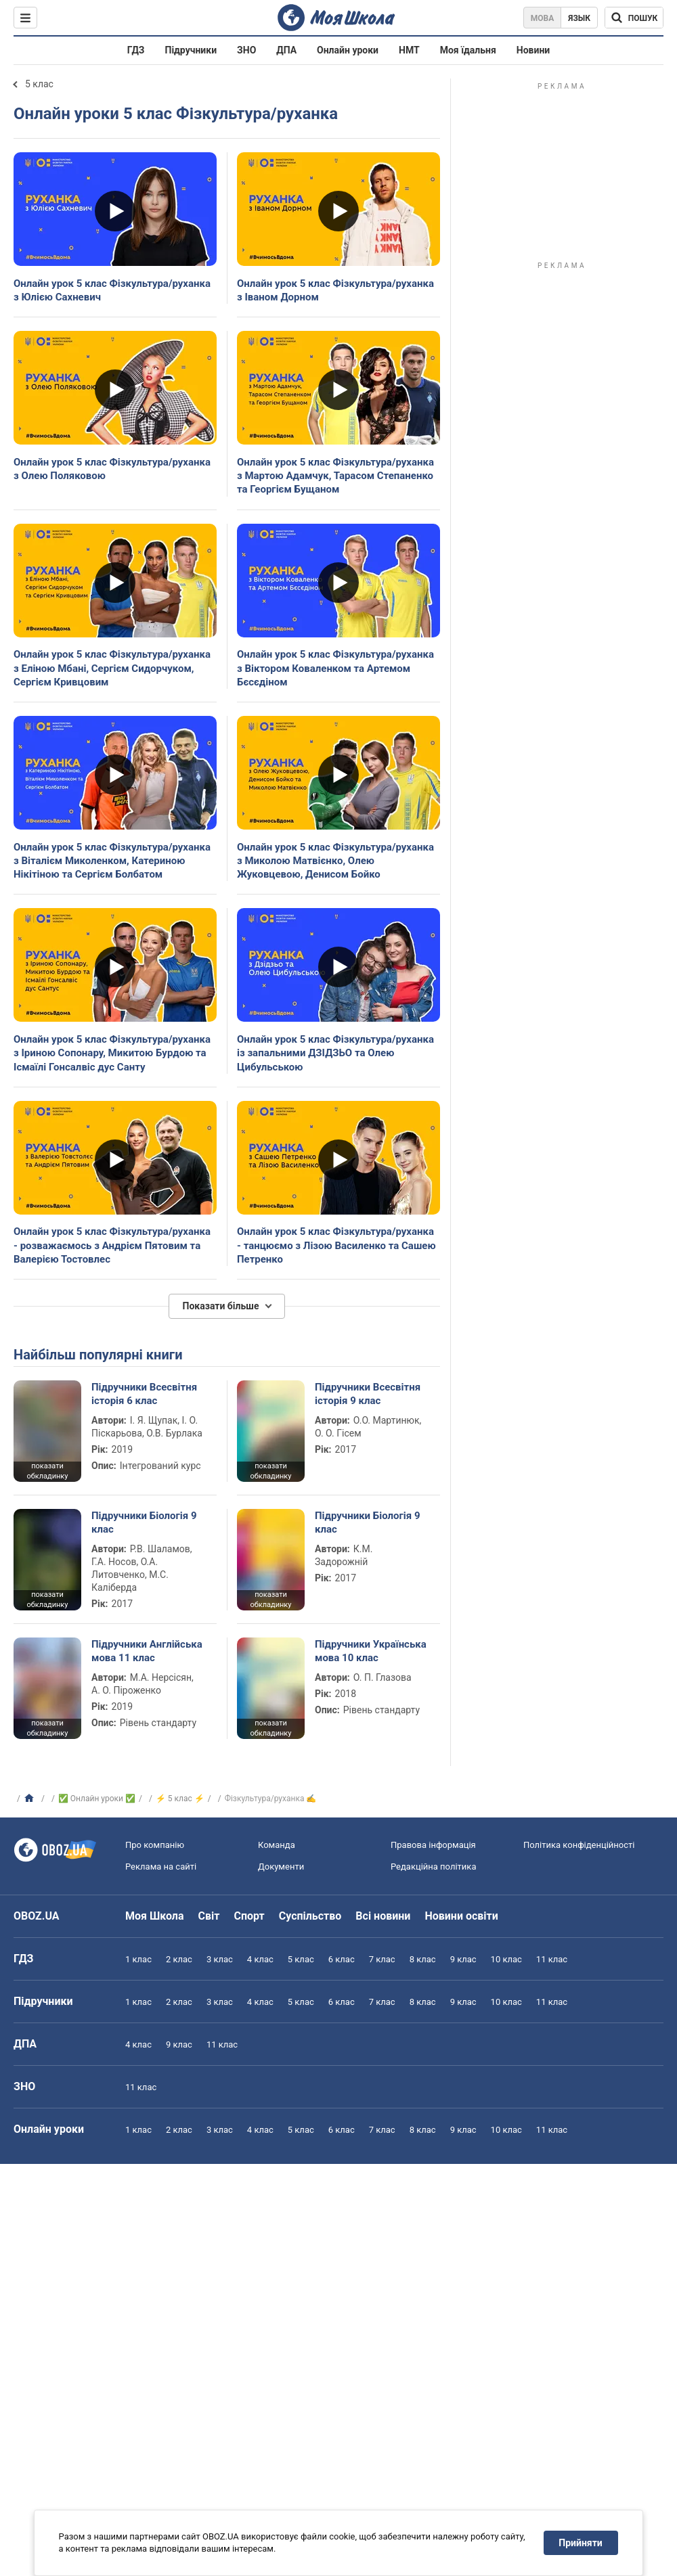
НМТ (409, 50)
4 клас (260, 1959)
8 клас (423, 1959)
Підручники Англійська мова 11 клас (146, 1651)
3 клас (219, 1959)
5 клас (39, 83)
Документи (281, 1866)
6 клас (341, 1959)
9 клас (463, 1959)
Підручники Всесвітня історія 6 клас (144, 1394)
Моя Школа (154, 1916)
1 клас (138, 1959)
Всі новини (382, 1916)
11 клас (551, 1959)
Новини (533, 50)
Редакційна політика (433, 1866)
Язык (579, 18)
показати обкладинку (47, 1471)
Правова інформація (433, 1845)
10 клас (506, 1959)
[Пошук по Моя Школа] (634, 17)
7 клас (382, 1959)
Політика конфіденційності (578, 1845)
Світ (209, 1916)
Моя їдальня (468, 50)
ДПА (286, 50)
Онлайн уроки (347, 50)
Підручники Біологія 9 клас (144, 1522)
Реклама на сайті (160, 1866)
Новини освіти (461, 1916)
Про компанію (154, 1845)
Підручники (191, 50)
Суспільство (310, 1916)
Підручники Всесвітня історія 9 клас (367, 1394)
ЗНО (246, 50)
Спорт (249, 1916)
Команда (276, 1845)
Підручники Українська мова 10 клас (371, 1651)
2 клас (179, 1959)
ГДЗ (136, 50)
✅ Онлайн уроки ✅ (96, 1798)
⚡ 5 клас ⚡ (180, 1798)
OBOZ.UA (37, 1916)
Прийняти (581, 2542)
